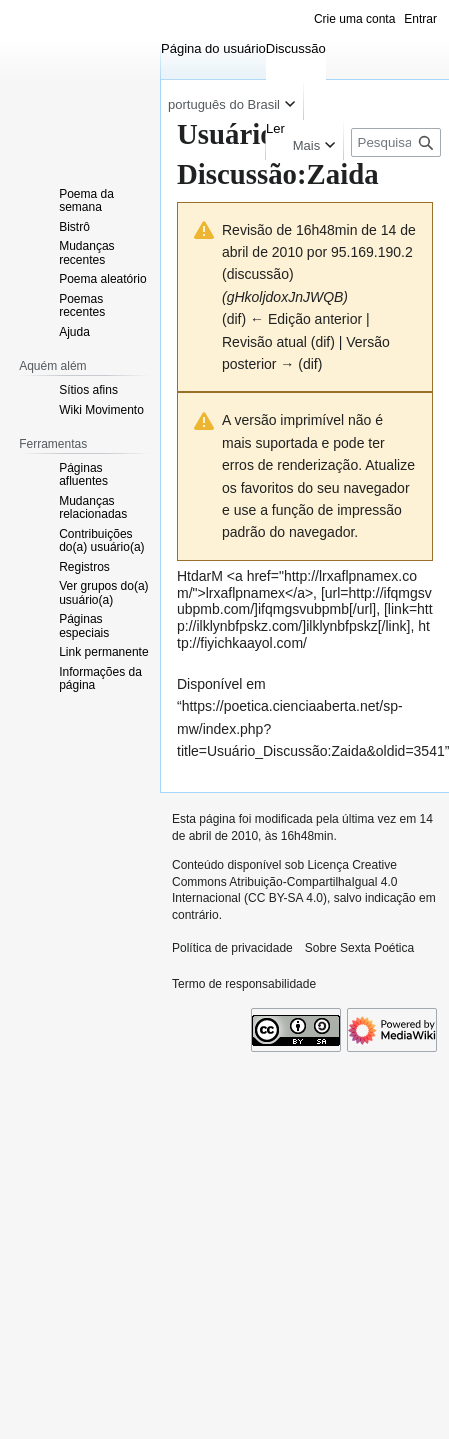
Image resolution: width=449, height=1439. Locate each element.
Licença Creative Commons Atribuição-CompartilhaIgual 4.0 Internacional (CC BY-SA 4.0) (284, 882)
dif (234, 319)
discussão (258, 274)
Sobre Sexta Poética (359, 948)
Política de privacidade (232, 948)
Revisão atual (264, 342)
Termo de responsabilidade (244, 984)
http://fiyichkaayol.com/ (303, 634)
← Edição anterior (306, 319)
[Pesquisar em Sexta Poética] (396, 142)
